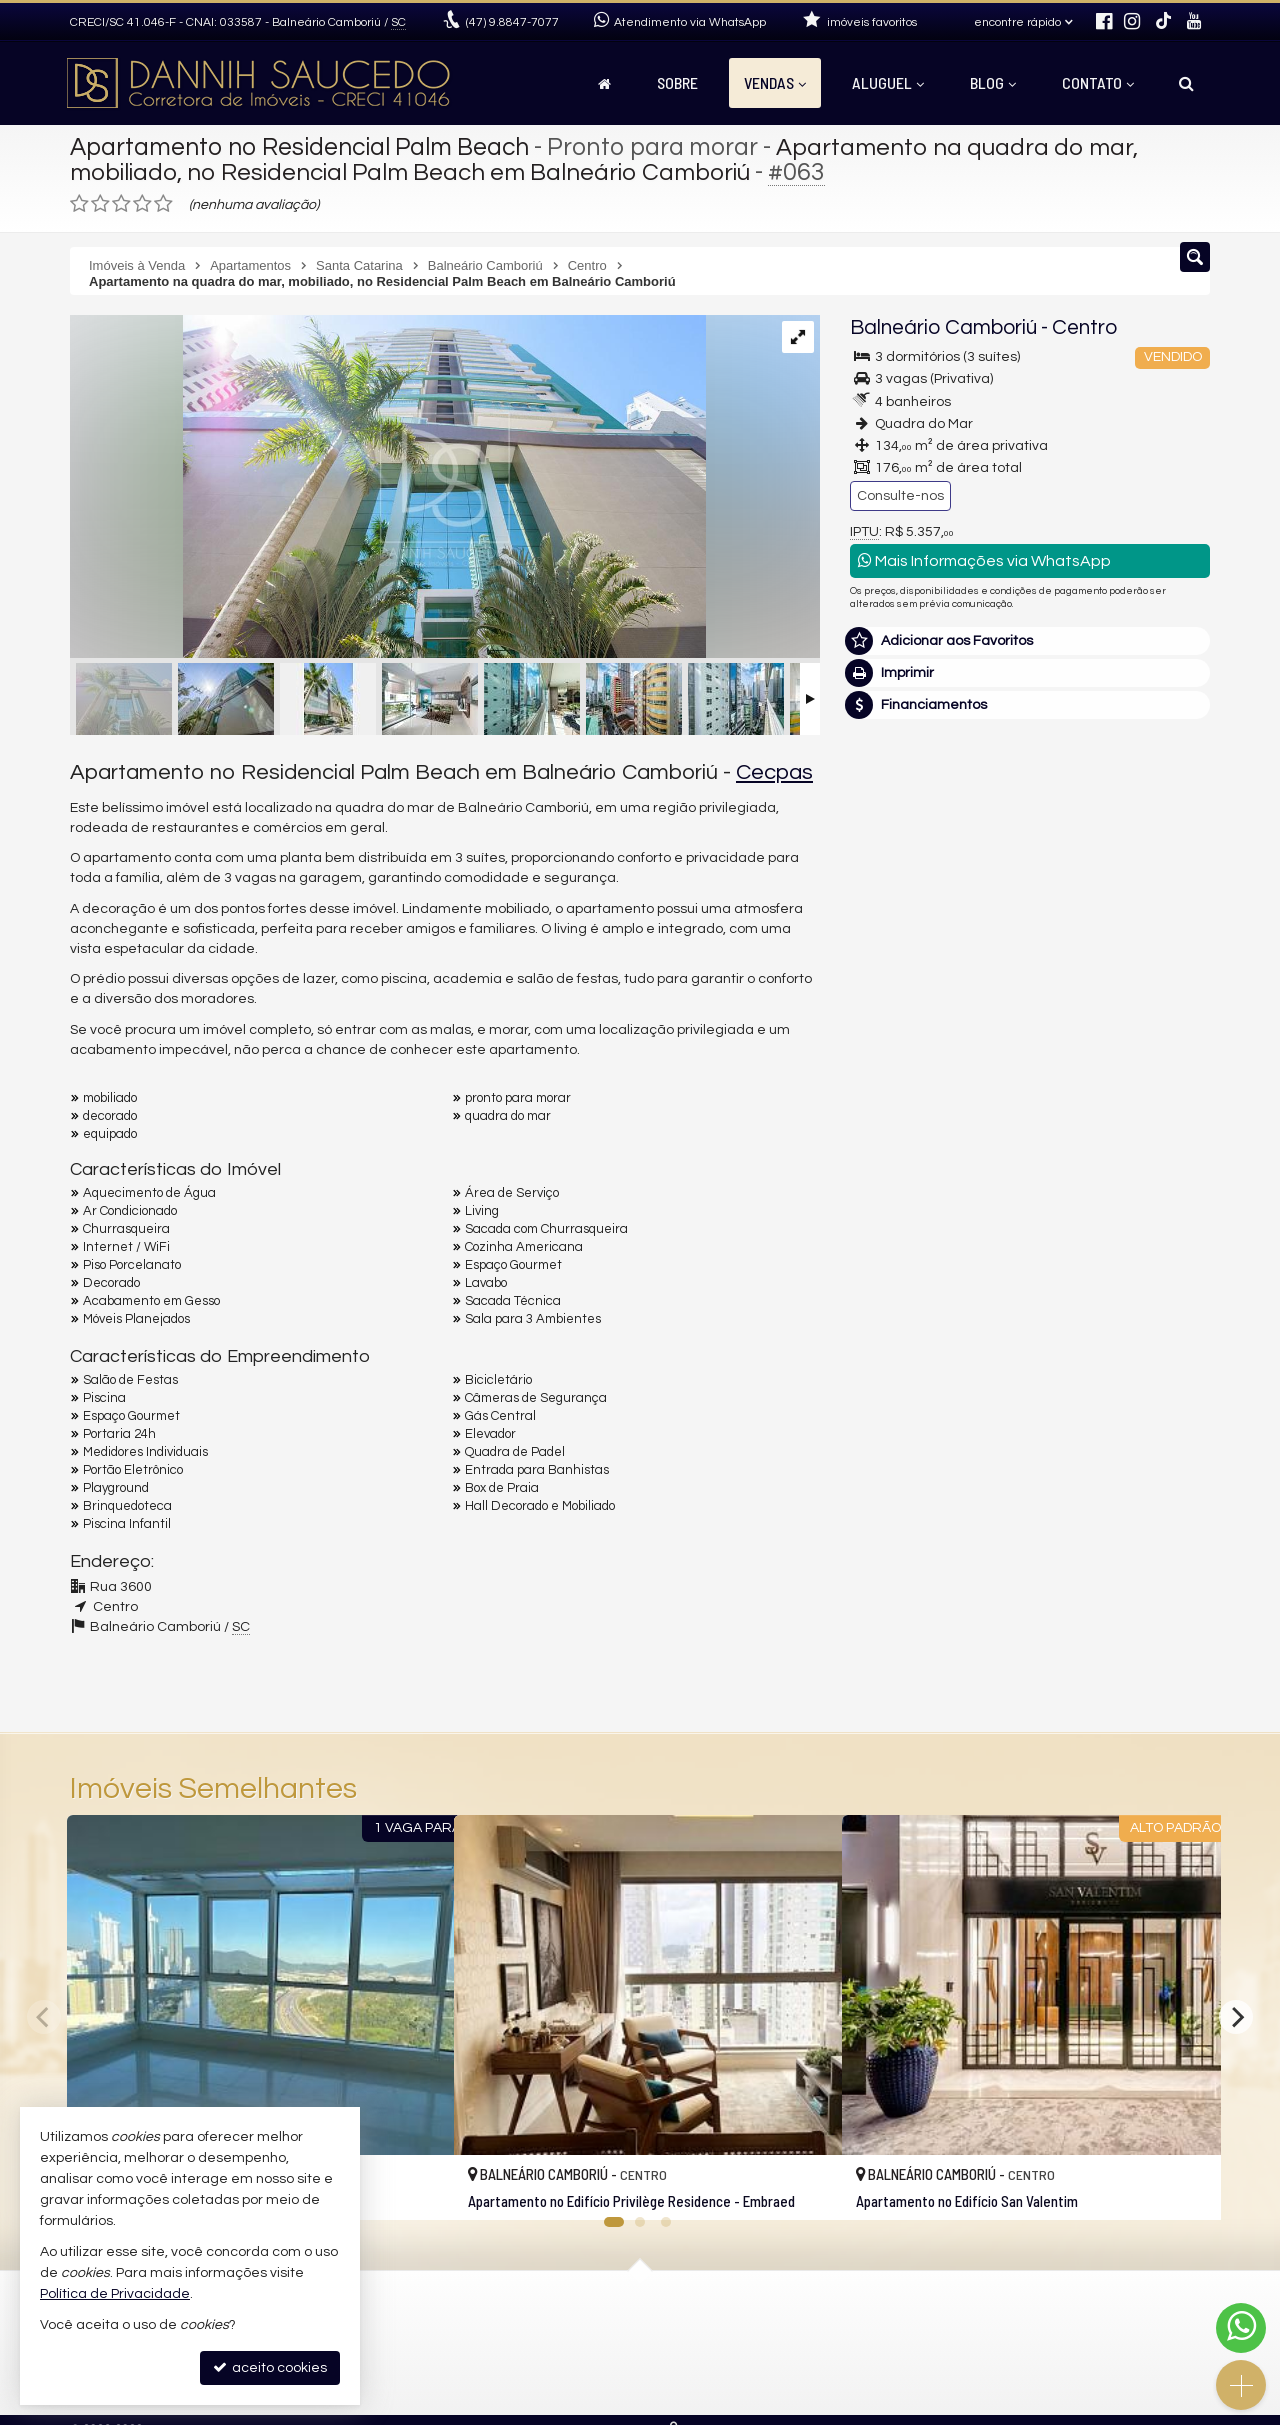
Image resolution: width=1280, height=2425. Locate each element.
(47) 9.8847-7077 (1030, 990)
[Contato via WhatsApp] (1241, 2328)
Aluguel (888, 82)
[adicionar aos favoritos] (417, 2187)
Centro (1084, 327)
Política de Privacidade (115, 2294)
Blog (993, 82)
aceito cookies (270, 2367)
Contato (1098, 82)
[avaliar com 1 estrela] (79, 204)
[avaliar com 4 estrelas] (142, 204)
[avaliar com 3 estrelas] (121, 204)
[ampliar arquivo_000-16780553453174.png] (388, 489)
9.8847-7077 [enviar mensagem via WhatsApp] (512, 22)
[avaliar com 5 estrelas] (163, 204)
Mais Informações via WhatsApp (984, 560)
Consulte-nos (900, 496)
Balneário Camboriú (943, 327)
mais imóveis (1031, 1050)
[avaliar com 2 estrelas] (100, 204)
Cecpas (774, 772)
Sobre (677, 82)
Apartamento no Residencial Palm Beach (305, 147)
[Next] (1236, 2017)
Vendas (775, 82)
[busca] (1186, 83)
